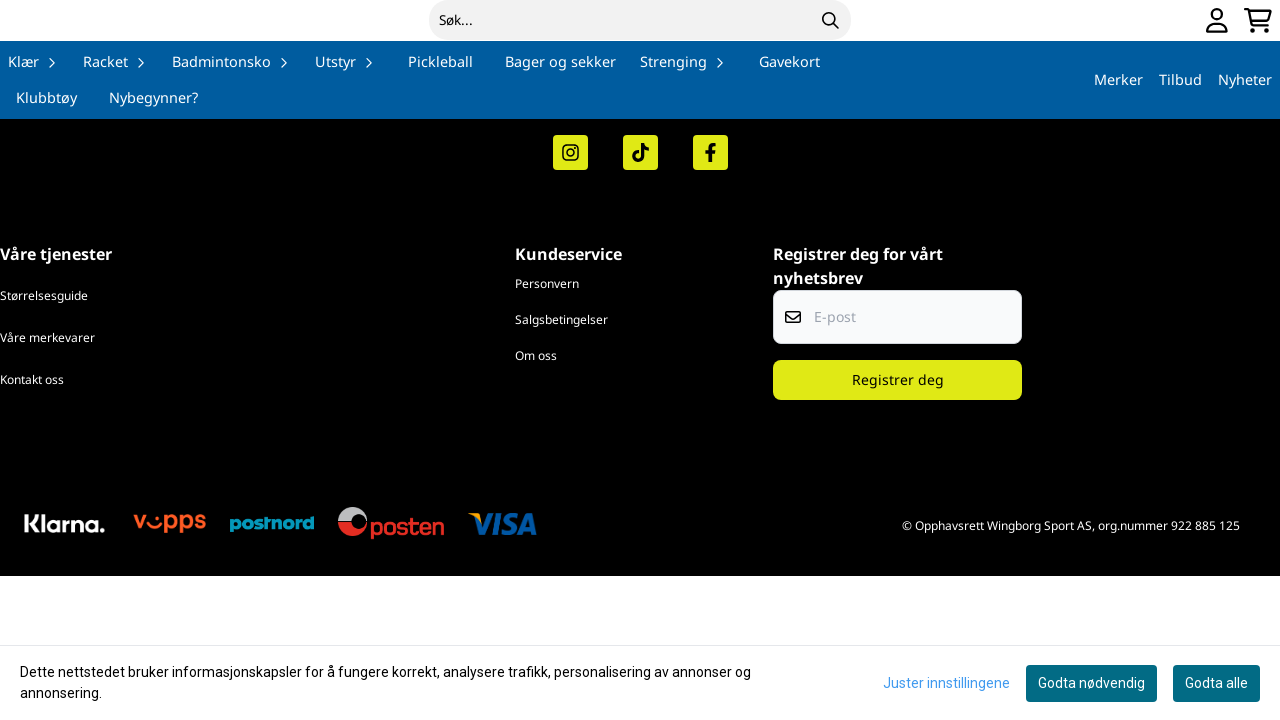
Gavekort (789, 164)
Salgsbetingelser (561, 422)
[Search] (831, 72)
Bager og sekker (560, 164)
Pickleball (440, 164)
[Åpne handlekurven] (1258, 72)
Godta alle (1216, 683)
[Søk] (639, 72)
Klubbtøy (46, 200)
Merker (1118, 183)
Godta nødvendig (1091, 683)
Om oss (536, 458)
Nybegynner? (153, 200)
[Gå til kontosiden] (1217, 72)
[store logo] (134, 72)
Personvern (547, 386)
